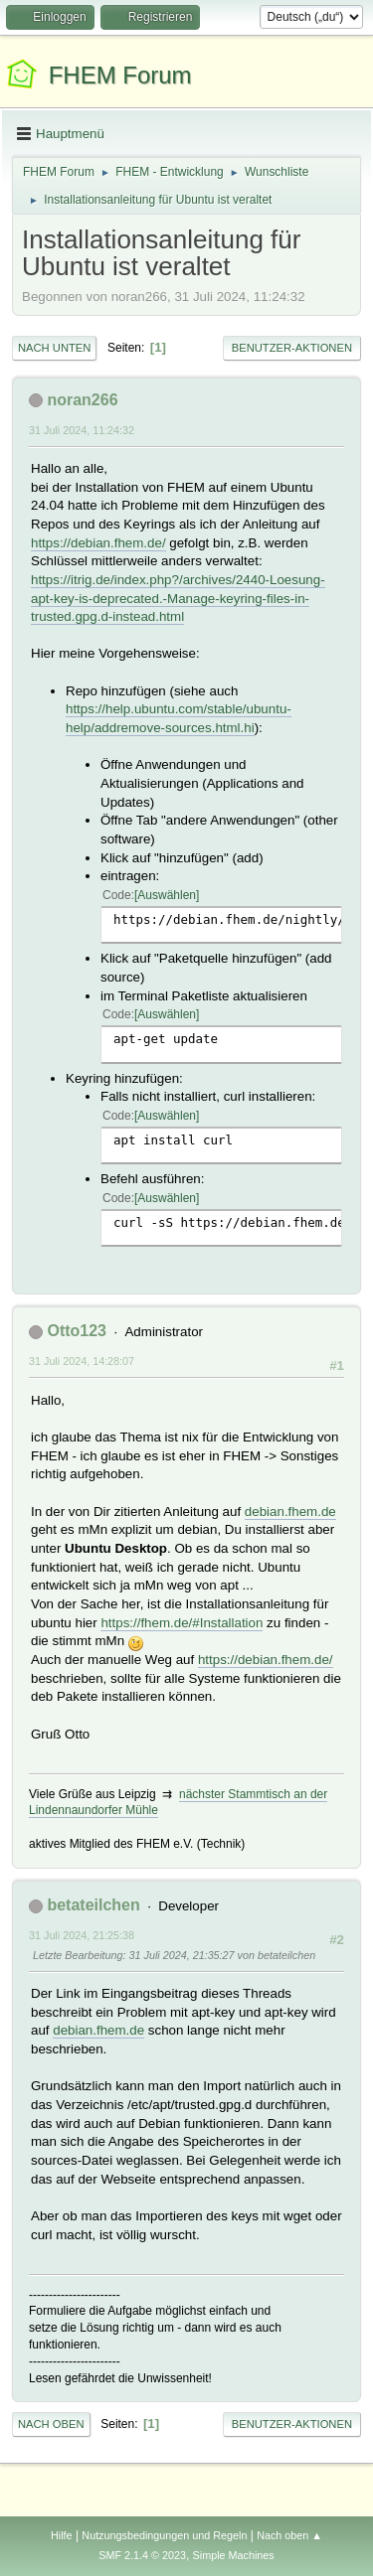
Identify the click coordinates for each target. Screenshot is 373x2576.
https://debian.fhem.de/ (98, 542)
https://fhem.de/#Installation (181, 1622)
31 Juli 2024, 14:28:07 (81, 1361)
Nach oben (51, 2424)
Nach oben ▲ (289, 2535)
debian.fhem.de (290, 1511)
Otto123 (76, 1330)
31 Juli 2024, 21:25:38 (81, 1935)
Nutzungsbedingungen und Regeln (164, 2535)
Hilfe (62, 2535)
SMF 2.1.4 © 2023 (142, 2555)
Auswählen (166, 895)
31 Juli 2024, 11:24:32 (81, 430)
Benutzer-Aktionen (292, 348)
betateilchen (93, 1904)
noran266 (82, 399)
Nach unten (54, 348)
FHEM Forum (120, 75)
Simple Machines (234, 2555)
